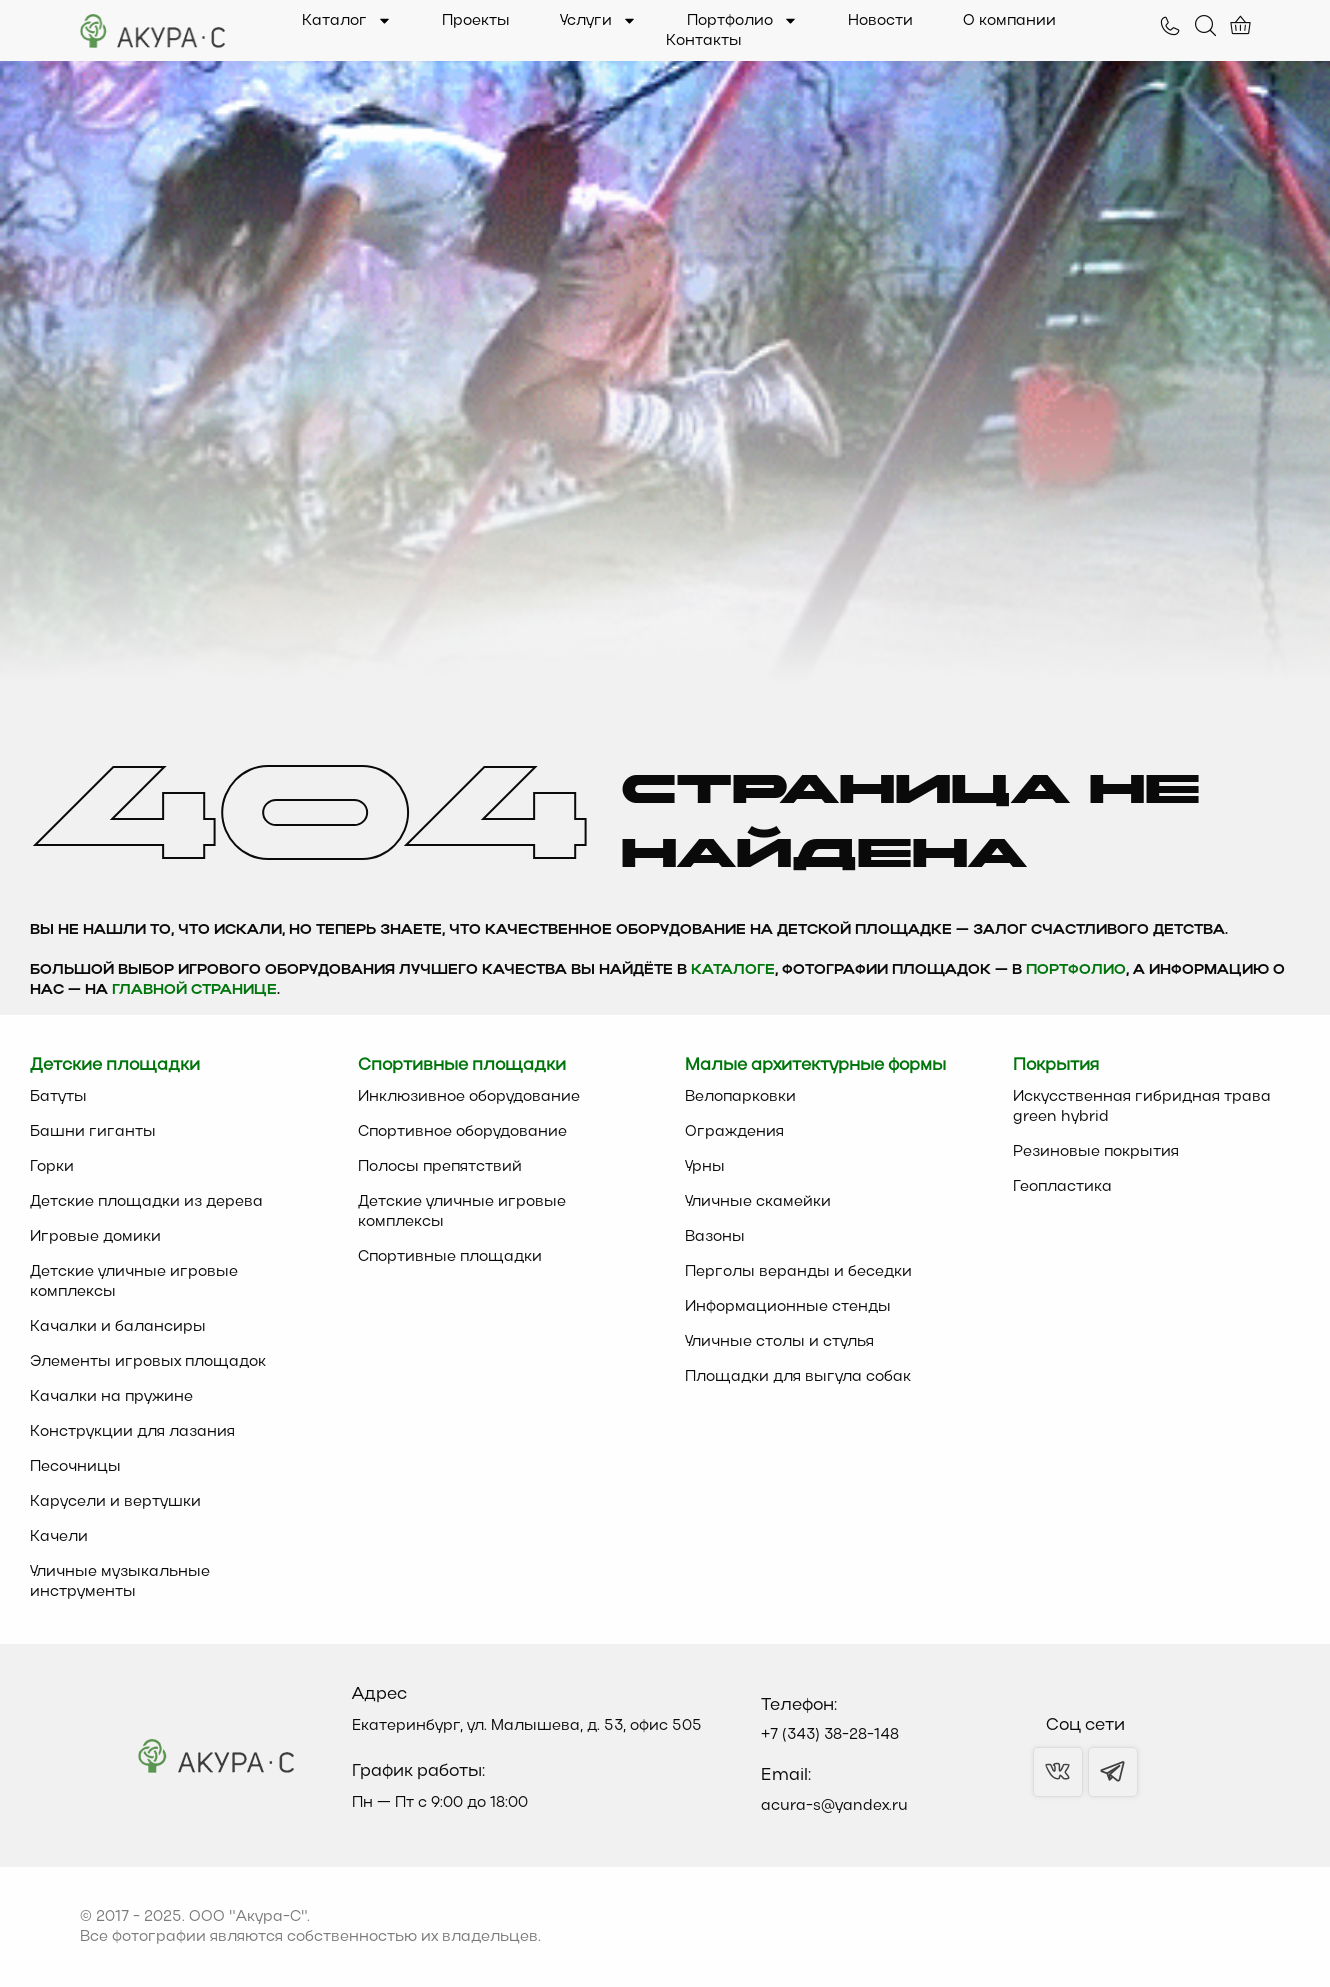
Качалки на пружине (111, 1397)
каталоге (733, 970)
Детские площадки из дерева (146, 1202)
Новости (880, 21)
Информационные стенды (788, 1307)
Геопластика (1062, 1187)
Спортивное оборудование (462, 1132)
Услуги (598, 21)
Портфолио (742, 21)
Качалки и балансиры (118, 1327)
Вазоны (715, 1237)
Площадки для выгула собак (798, 1377)
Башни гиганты (93, 1132)
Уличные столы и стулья (779, 1342)
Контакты (704, 41)
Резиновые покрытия (1096, 1152)
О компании (1009, 21)
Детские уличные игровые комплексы (134, 1282)
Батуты (58, 1097)
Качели (59, 1537)
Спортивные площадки (450, 1257)
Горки (52, 1167)
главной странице (194, 990)
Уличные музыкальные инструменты (120, 1582)
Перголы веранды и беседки (798, 1272)
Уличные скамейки (758, 1202)
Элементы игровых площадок (148, 1362)
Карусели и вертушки (115, 1502)
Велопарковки (740, 1097)
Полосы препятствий (440, 1167)
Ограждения (734, 1132)
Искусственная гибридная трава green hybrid (1142, 1107)
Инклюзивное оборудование (469, 1097)
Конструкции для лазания (132, 1432)
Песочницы (75, 1467)
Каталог (347, 21)
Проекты (476, 21)
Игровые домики (95, 1237)
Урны (705, 1167)
